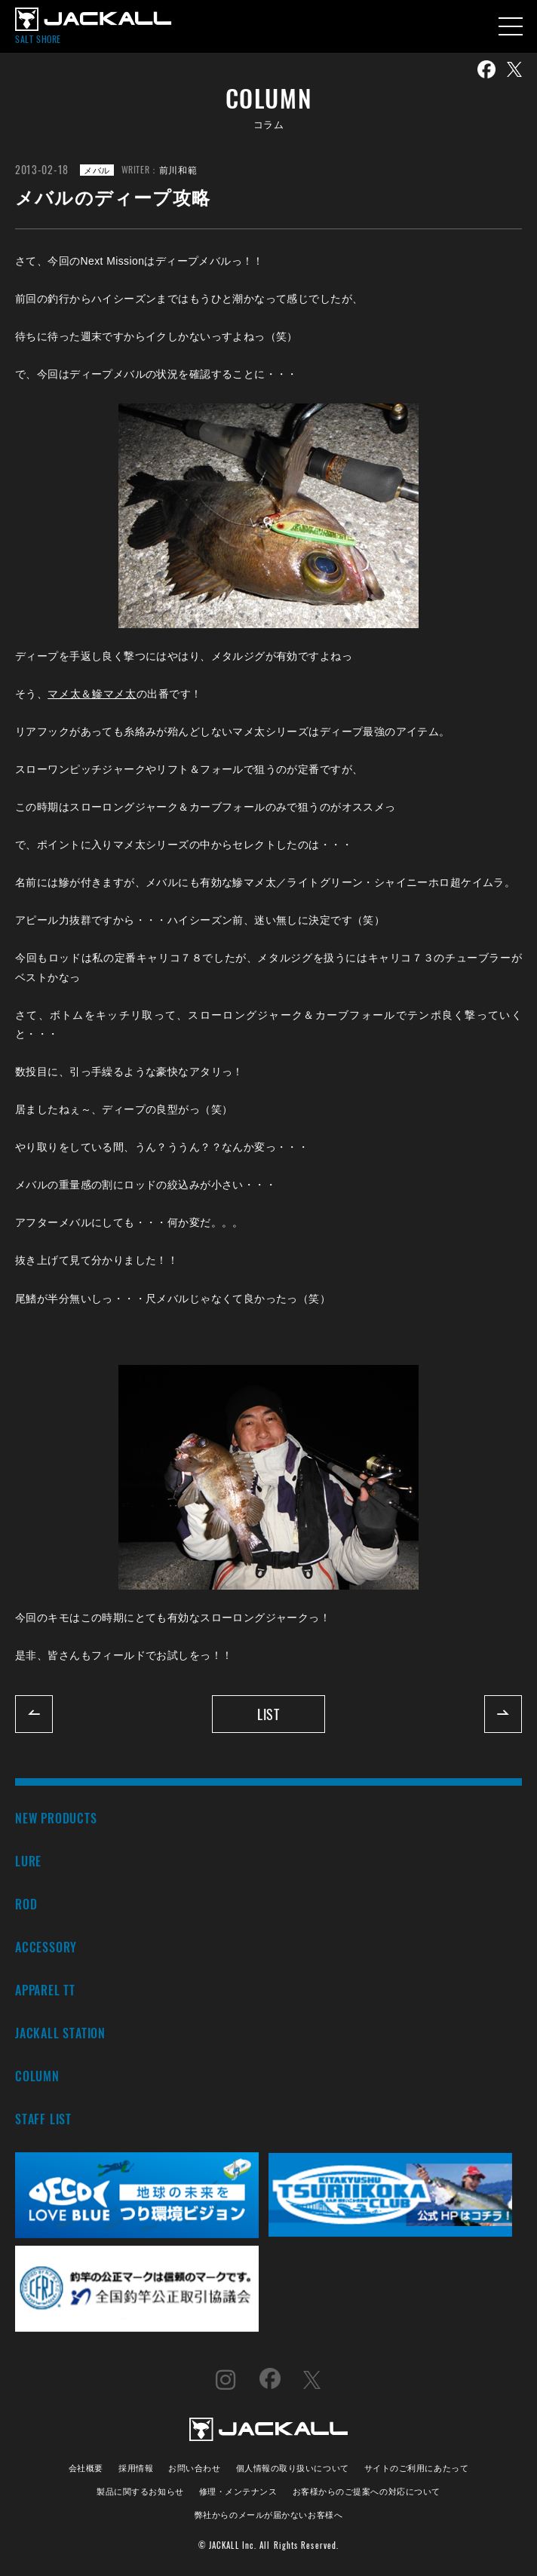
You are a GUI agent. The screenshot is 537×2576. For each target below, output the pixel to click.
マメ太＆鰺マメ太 (92, 694)
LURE (28, 1861)
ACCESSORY (46, 1947)
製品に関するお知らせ (140, 2490)
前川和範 (178, 169)
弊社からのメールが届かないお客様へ (268, 2514)
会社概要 (86, 2467)
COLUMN (37, 2075)
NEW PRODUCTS (56, 1818)
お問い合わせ (194, 2467)
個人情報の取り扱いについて (292, 2467)
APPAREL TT (45, 1990)
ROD (26, 1904)
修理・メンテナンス (238, 2490)
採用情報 (135, 2467)
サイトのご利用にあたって (416, 2467)
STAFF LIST (43, 2118)
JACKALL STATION (60, 2032)
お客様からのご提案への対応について (366, 2490)
